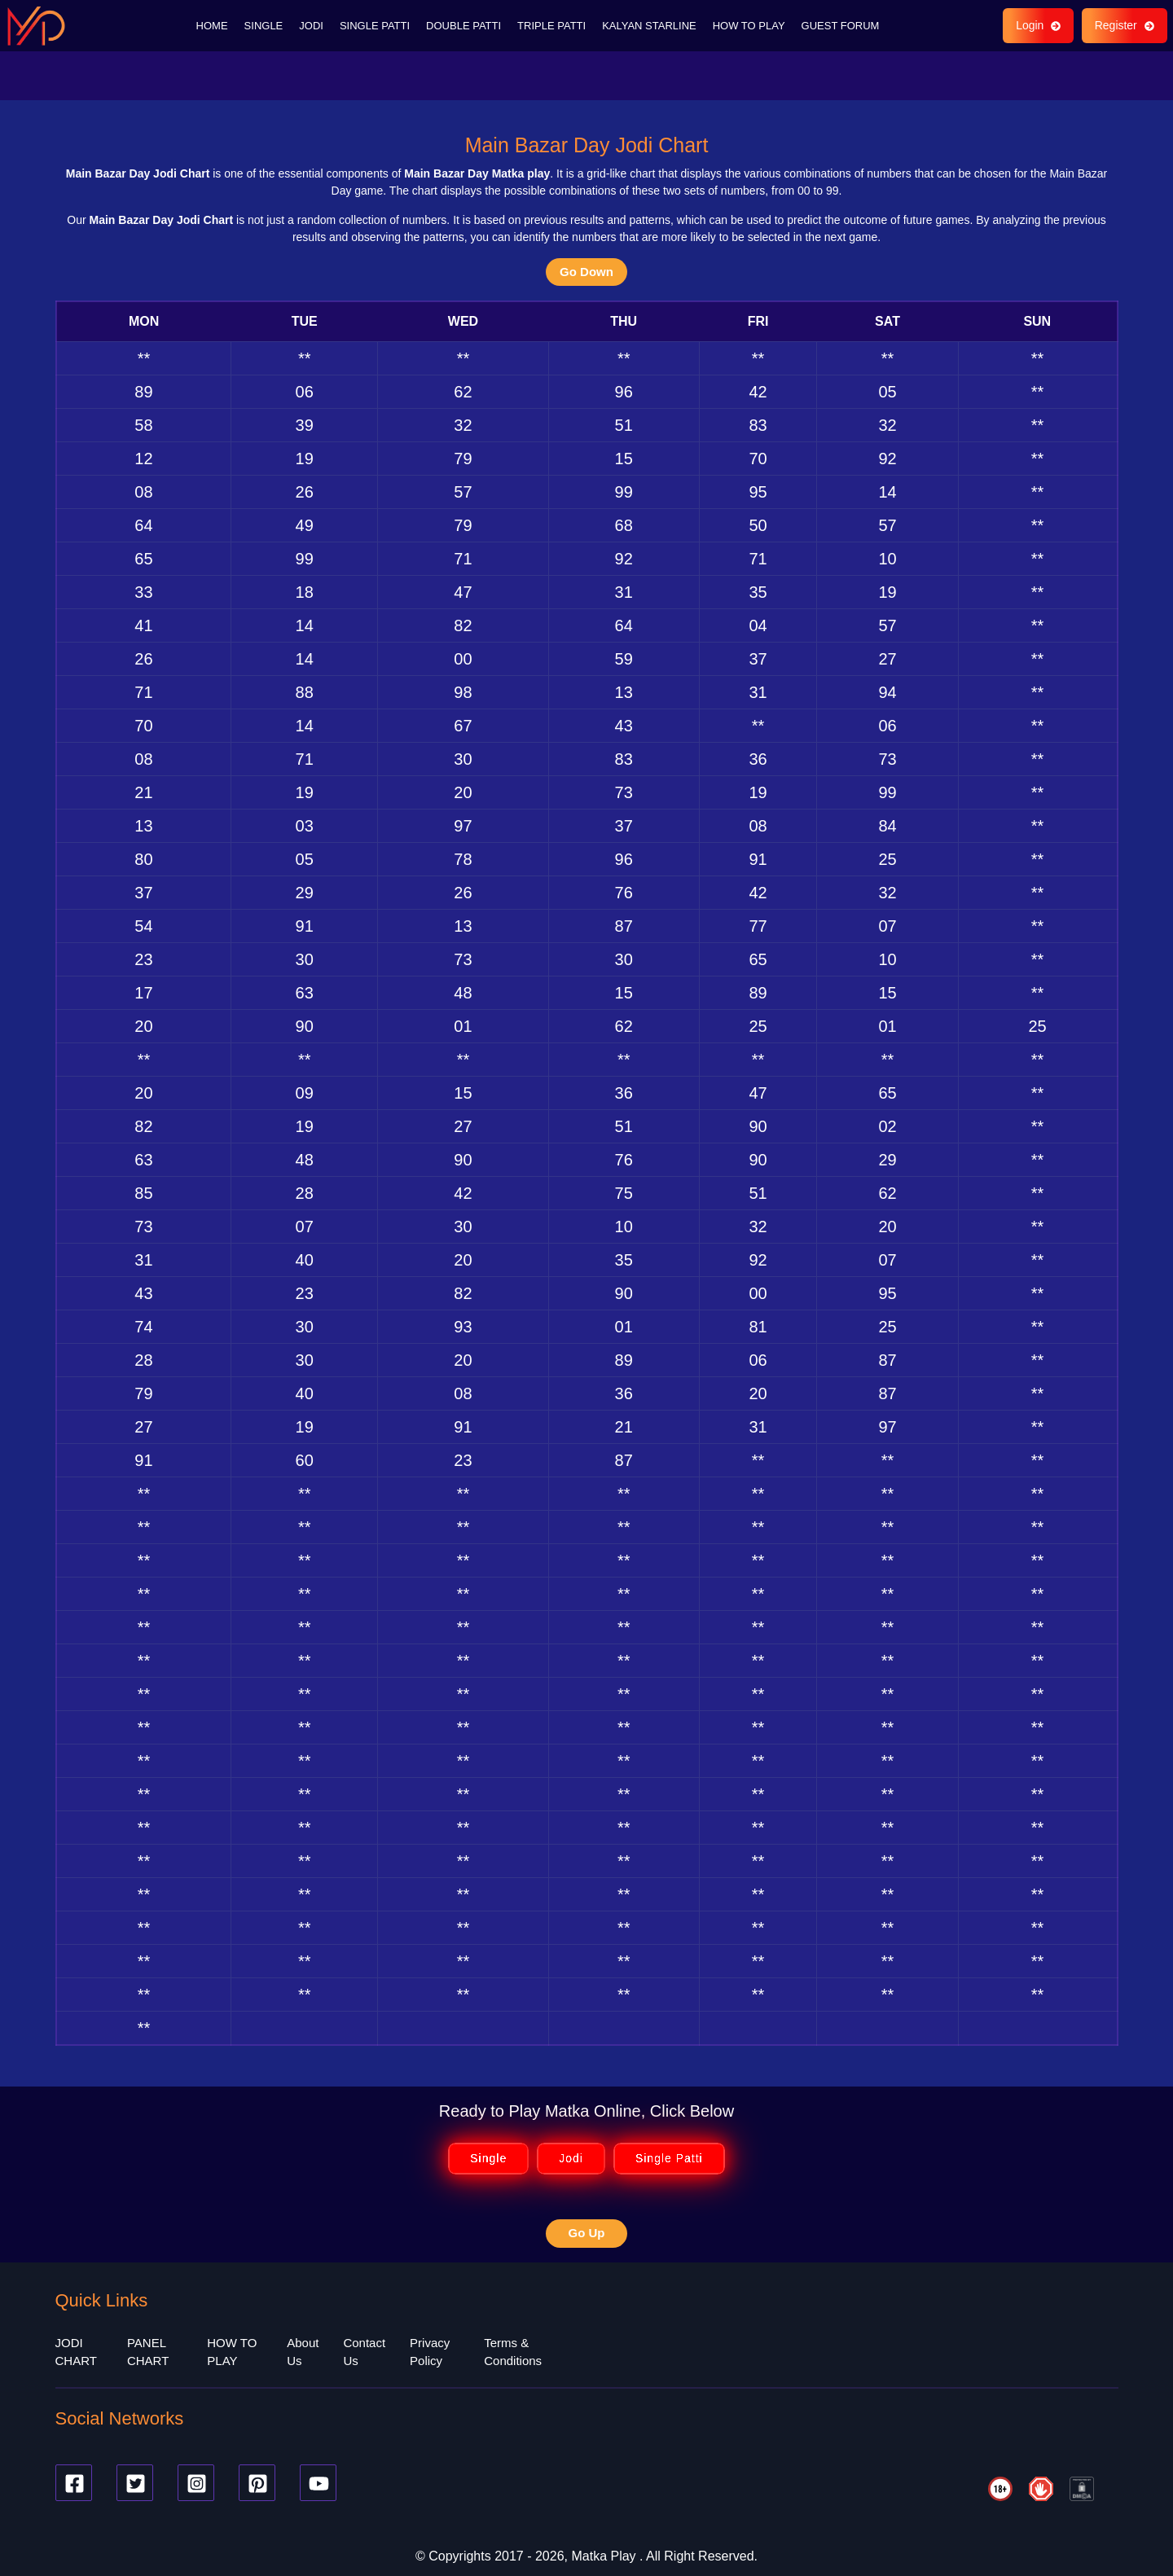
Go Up (587, 2231)
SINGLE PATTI (375, 24)
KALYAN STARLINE (649, 24)
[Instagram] (196, 2480)
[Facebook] (73, 2480)
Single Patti (669, 2156)
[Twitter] (134, 2480)
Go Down (586, 269)
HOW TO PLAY (749, 24)
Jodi (571, 2156)
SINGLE (263, 24)
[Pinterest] (257, 2480)
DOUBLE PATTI (463, 24)
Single (488, 2156)
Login (1037, 24)
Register (1123, 24)
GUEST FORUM (841, 24)
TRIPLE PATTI (551, 24)
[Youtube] (318, 2480)
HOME (212, 24)
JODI (311, 24)
